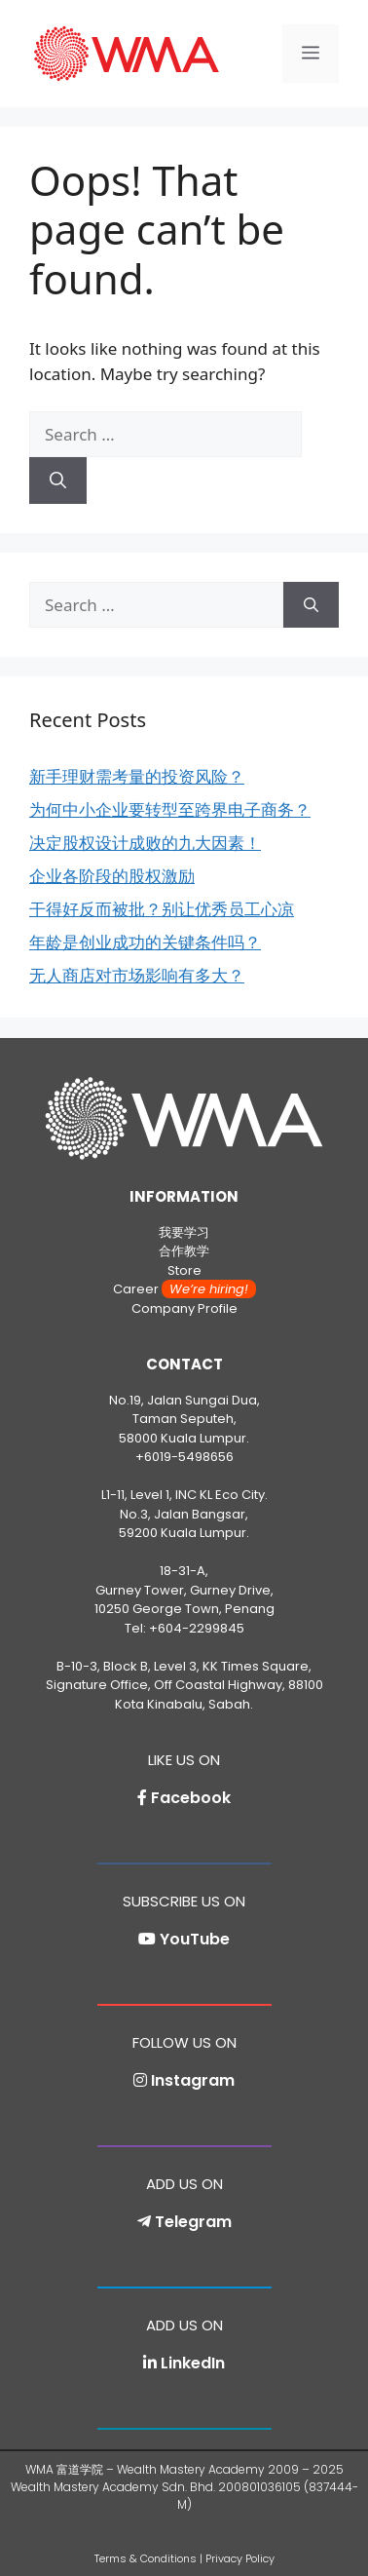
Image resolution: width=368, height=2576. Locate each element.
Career (184, 1289)
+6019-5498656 (184, 1456)
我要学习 (184, 1232)
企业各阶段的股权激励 (112, 876)
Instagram (193, 2080)
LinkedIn (193, 2363)
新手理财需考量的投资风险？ (136, 776)
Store (184, 1270)
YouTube (195, 1939)
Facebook (191, 1798)
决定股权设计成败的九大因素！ (145, 842)
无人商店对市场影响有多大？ (136, 975)
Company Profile (184, 1308)
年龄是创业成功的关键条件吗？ (145, 942)
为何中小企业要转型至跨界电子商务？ (170, 809)
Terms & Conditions (145, 2558)
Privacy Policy (240, 2558)
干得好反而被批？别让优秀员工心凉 (161, 909)
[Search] (58, 480)
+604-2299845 (196, 1628)
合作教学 (184, 1251)
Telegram (193, 2222)
